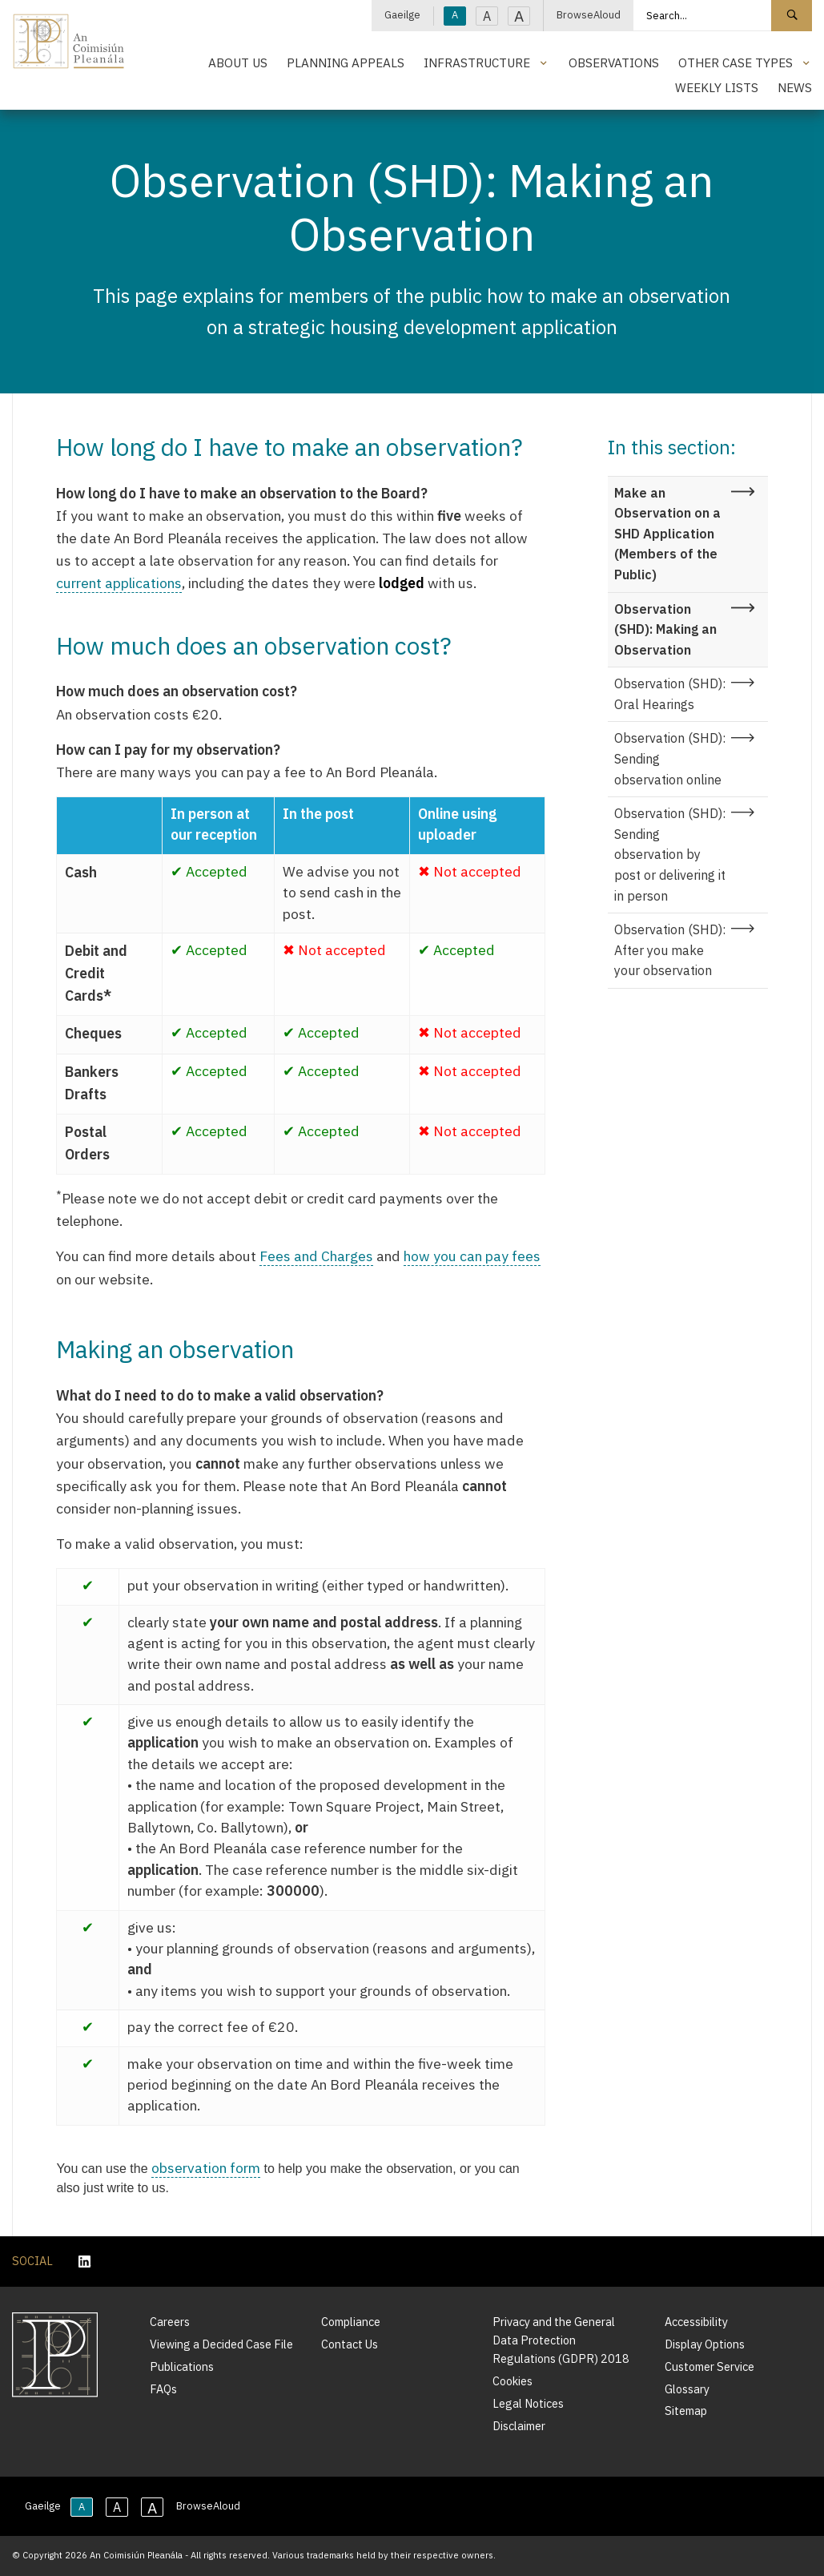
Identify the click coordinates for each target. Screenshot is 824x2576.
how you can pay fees (472, 1256)
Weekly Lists (716, 87)
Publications (182, 2366)
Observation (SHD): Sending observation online (670, 758)
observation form (205, 2168)
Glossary (687, 2389)
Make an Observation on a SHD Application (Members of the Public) (667, 534)
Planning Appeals (345, 62)
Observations (614, 62)
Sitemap (686, 2410)
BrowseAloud (589, 15)
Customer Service (709, 2366)
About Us (237, 62)
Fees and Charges (316, 1256)
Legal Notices (528, 2403)
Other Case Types (735, 62)
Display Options (705, 2344)
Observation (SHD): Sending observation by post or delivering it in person (670, 854)
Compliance (350, 2321)
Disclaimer (518, 2425)
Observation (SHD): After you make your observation (670, 949)
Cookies (512, 2381)
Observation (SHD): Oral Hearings (670, 693)
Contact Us (349, 2344)
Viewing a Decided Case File (221, 2344)
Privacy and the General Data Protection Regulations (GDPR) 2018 (560, 2340)
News (795, 87)
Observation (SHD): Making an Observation (665, 629)
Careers (170, 2321)
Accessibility (696, 2321)
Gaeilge (402, 15)
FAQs (163, 2389)
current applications (119, 583)
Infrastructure (477, 62)
